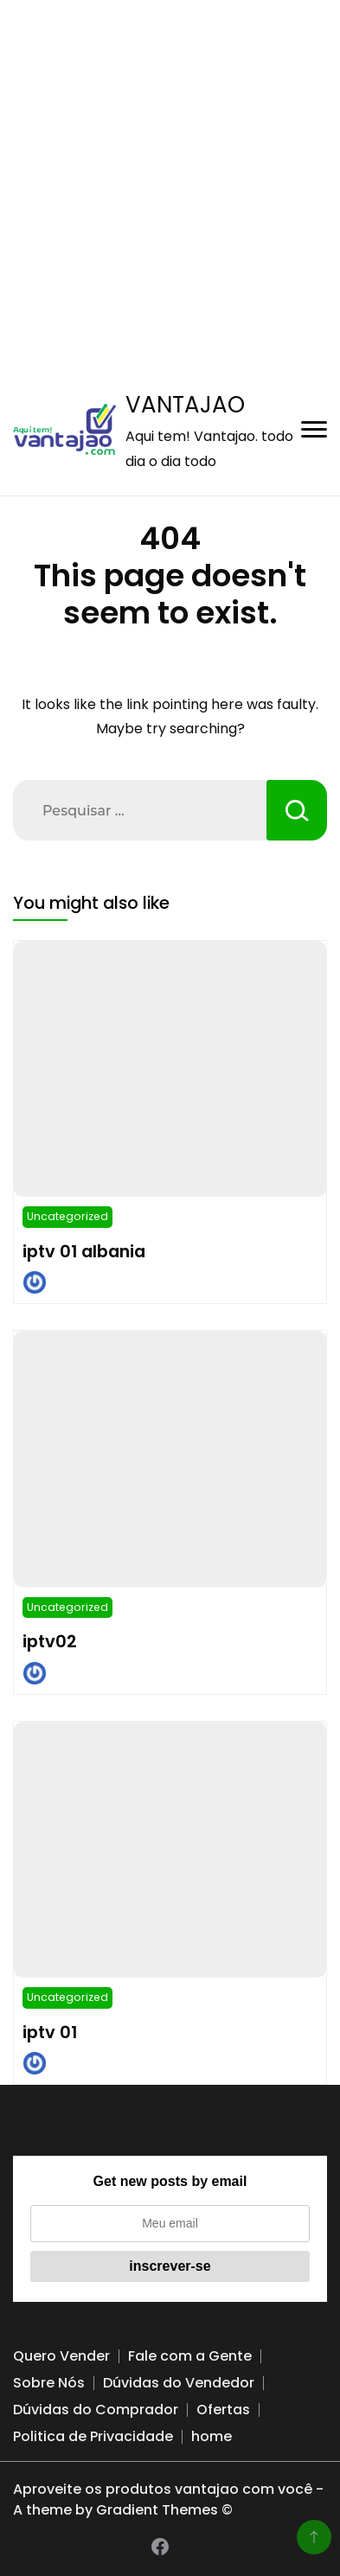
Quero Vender (61, 2356)
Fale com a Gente (190, 2356)
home (211, 2436)
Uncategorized (67, 1216)
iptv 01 (49, 2032)
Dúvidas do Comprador (95, 2409)
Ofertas (223, 2409)
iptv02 (49, 1641)
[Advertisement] (170, 170)
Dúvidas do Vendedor (178, 2383)
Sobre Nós (49, 2383)
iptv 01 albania (83, 1251)
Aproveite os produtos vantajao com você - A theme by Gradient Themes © (168, 2499)
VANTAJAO (185, 404)
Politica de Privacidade (93, 2436)
